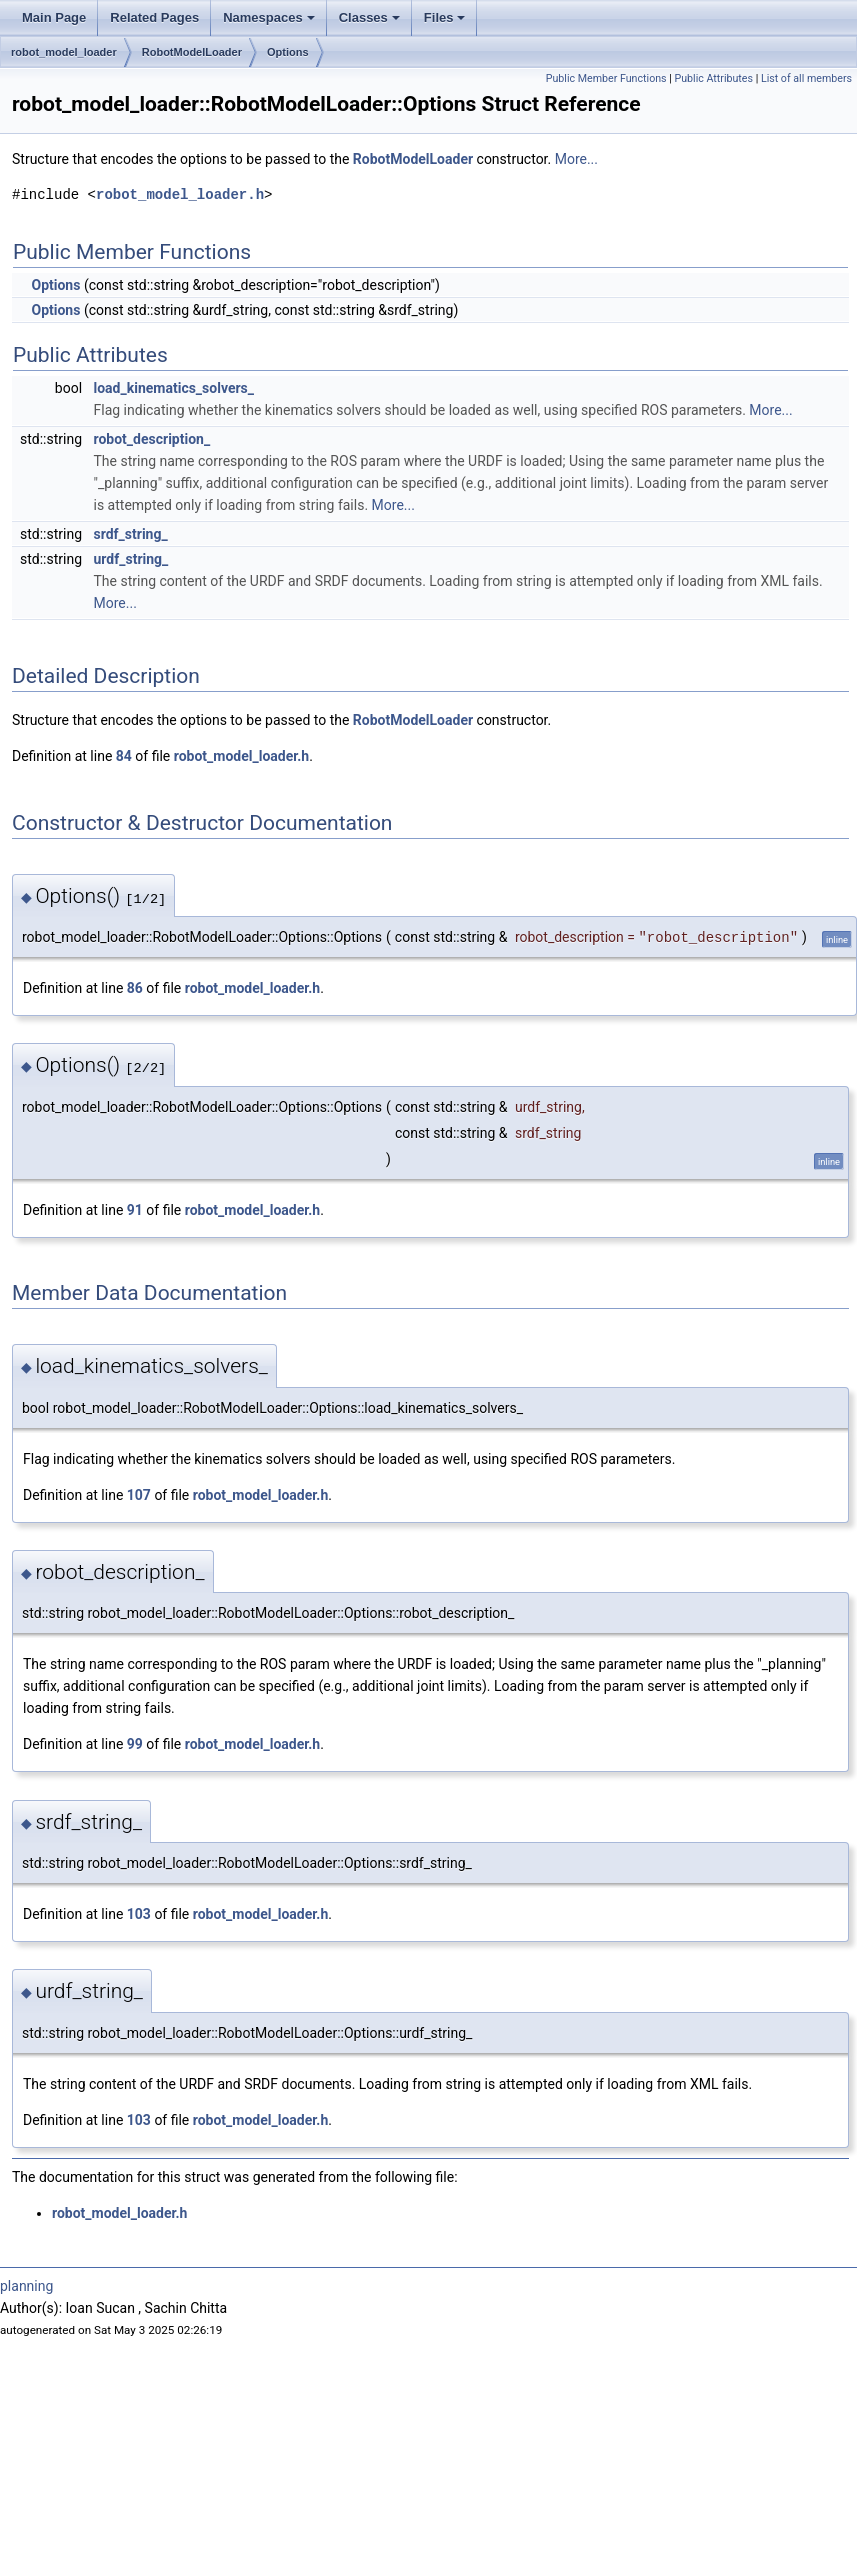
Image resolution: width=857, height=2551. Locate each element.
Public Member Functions (606, 78)
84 (124, 756)
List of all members (806, 78)
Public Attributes (713, 78)
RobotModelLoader (192, 52)
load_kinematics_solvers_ (174, 388)
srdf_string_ (131, 534)
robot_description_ (152, 439)
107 (139, 1495)
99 (135, 1744)
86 (135, 988)
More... (576, 159)
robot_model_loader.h (180, 194)
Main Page (54, 17)
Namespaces (269, 17)
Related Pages (154, 17)
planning (26, 2286)
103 (139, 1914)
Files (445, 17)
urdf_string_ (131, 559)
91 (135, 1210)
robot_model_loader (64, 52)
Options (288, 52)
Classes (369, 17)
